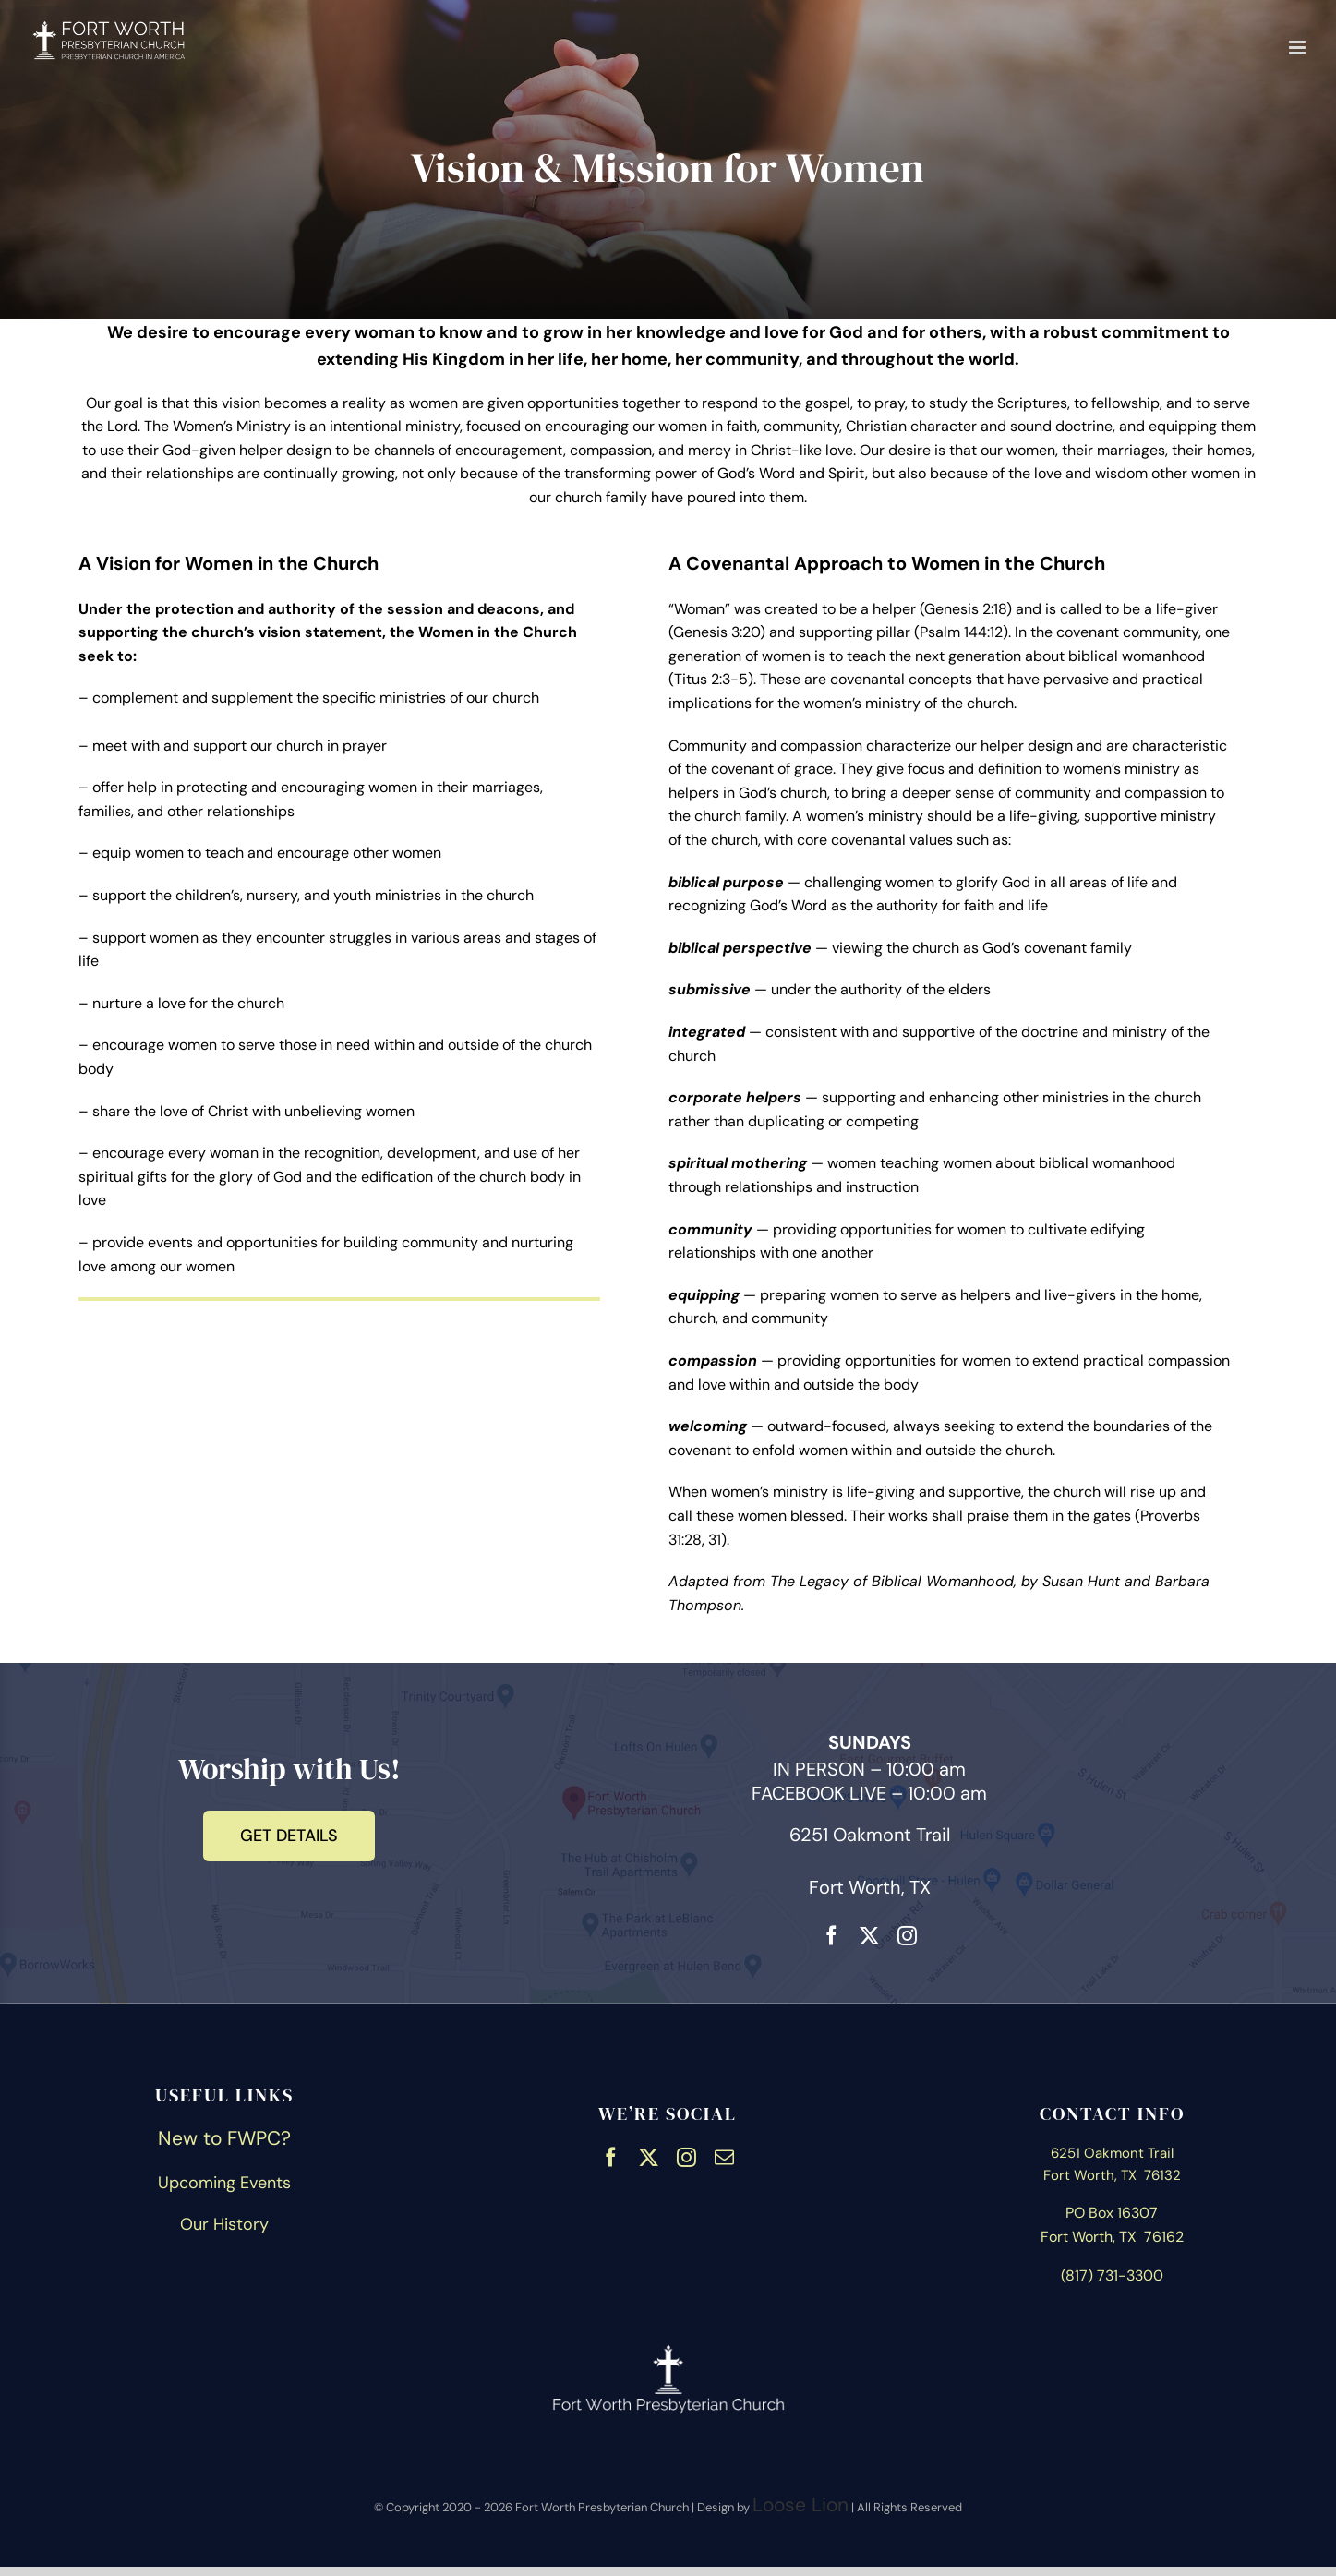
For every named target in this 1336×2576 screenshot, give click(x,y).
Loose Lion (800, 2505)
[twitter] (869, 1933)
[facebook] (831, 1933)
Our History (224, 2224)
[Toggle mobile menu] (1298, 47)
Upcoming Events (224, 2183)
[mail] (724, 2155)
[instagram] (907, 1933)
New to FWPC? (224, 2138)
